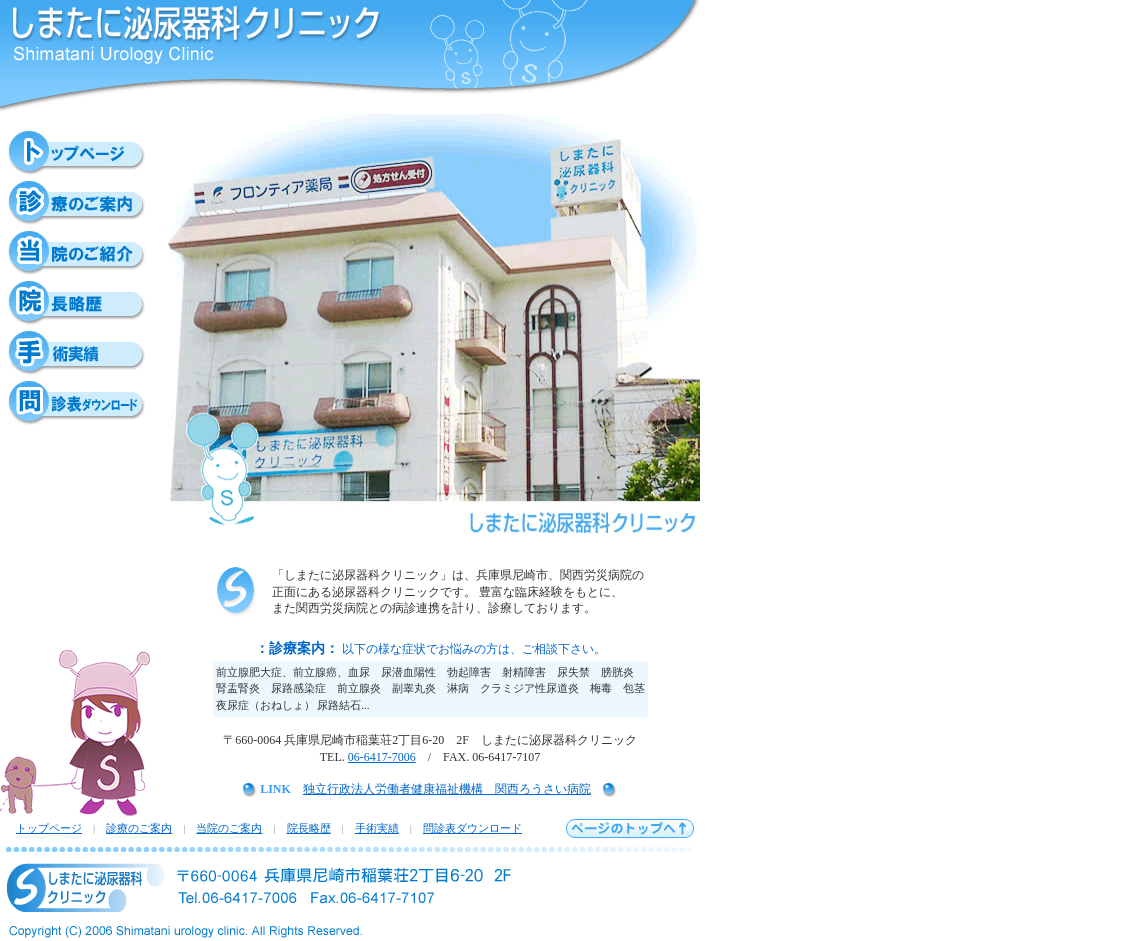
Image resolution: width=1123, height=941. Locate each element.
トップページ (49, 828)
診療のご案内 (139, 828)
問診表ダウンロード (472, 828)
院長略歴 (309, 828)
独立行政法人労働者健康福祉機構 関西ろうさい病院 (447, 789)
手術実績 (377, 828)
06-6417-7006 (382, 757)
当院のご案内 (229, 828)
